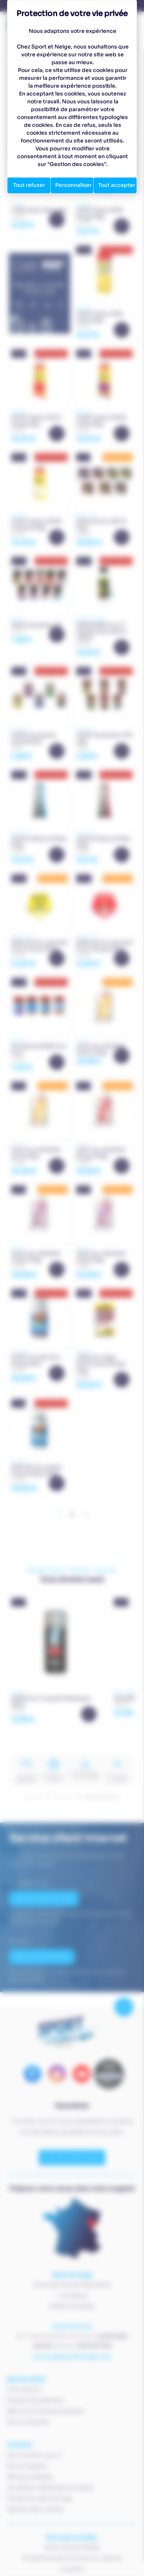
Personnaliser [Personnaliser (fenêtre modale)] (73, 185)
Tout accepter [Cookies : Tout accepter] (116, 185)
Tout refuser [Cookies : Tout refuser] (29, 185)
